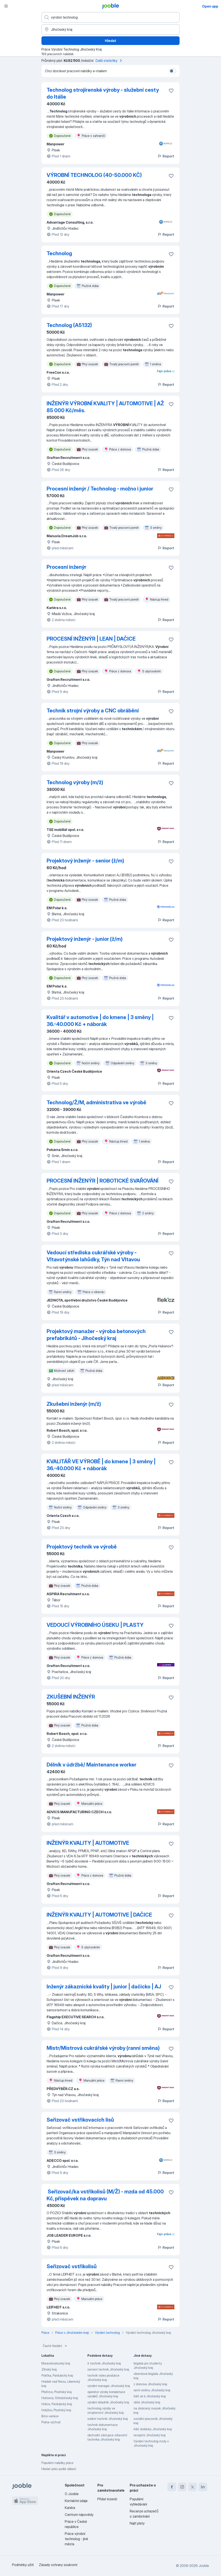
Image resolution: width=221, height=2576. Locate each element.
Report (165, 156)
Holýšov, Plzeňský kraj (56, 2410)
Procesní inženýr (66, 567)
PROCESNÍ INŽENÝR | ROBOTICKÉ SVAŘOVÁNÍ (102, 1181)
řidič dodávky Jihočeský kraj (153, 2429)
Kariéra (70, 2507)
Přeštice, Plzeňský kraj (56, 2392)
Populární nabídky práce (57, 2463)
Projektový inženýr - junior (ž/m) (85, 939)
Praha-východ (50, 2422)
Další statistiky (109, 60)
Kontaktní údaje (76, 2501)
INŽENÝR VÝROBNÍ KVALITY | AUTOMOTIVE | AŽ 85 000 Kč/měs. (105, 407)
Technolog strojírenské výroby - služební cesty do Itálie (103, 93)
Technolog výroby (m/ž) (75, 782)
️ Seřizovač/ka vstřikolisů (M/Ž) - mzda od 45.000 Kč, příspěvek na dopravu (105, 2195)
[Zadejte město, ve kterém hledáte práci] (110, 29)
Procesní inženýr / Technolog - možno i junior (100, 489)
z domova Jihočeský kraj (150, 2384)
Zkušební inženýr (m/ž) (74, 1404)
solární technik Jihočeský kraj (107, 2419)
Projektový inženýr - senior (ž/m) (85, 861)
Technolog (59, 253)
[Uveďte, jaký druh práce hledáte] (110, 17)
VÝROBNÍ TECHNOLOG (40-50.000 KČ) (94, 175)
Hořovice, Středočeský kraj (59, 2398)
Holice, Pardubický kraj (56, 2404)
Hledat (110, 40)
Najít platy (137, 2523)
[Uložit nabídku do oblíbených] (171, 90)
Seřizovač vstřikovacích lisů (80, 2120)
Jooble (204, 2565)
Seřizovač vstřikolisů (72, 2266)
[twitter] (192, 2487)
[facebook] (171, 2487)
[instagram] (182, 2487)
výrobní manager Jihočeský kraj (108, 2386)
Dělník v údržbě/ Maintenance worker (91, 1765)
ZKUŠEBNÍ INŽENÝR (71, 1697)
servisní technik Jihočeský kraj (108, 2369)
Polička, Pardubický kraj (57, 2375)
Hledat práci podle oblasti (58, 2469)
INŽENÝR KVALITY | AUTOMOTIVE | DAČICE (99, 1915)
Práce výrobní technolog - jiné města (76, 2538)
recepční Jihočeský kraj (150, 2435)
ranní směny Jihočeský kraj (152, 2390)
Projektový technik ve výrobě (82, 1547)
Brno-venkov (50, 2416)
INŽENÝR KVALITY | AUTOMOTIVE (88, 1843)
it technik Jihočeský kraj (104, 2363)
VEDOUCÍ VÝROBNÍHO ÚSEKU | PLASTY (95, 1625)
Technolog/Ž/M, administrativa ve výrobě (96, 1102)
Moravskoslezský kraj (55, 2363)
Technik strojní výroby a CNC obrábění (93, 710)
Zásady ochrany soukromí (58, 2565)
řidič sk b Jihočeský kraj (150, 2396)
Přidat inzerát (107, 2499)
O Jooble (72, 2494)
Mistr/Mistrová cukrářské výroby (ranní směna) (103, 2048)
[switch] (172, 71)
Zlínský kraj (49, 2369)
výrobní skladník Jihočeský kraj (108, 2402)
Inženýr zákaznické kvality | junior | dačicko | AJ (104, 1986)
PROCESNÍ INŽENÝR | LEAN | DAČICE (91, 639)
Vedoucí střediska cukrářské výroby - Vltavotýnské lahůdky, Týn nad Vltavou (93, 1256)
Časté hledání (55, 2346)
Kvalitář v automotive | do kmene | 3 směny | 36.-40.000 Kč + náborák (100, 1020)
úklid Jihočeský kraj (147, 2402)
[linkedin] (203, 2487)
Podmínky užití (23, 2565)
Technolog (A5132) (69, 325)
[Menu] (6, 6)
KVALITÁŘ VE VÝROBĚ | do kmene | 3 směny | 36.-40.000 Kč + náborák (101, 1465)
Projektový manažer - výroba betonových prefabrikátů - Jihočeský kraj (96, 1334)
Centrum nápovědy (79, 2514)
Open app (210, 6)
